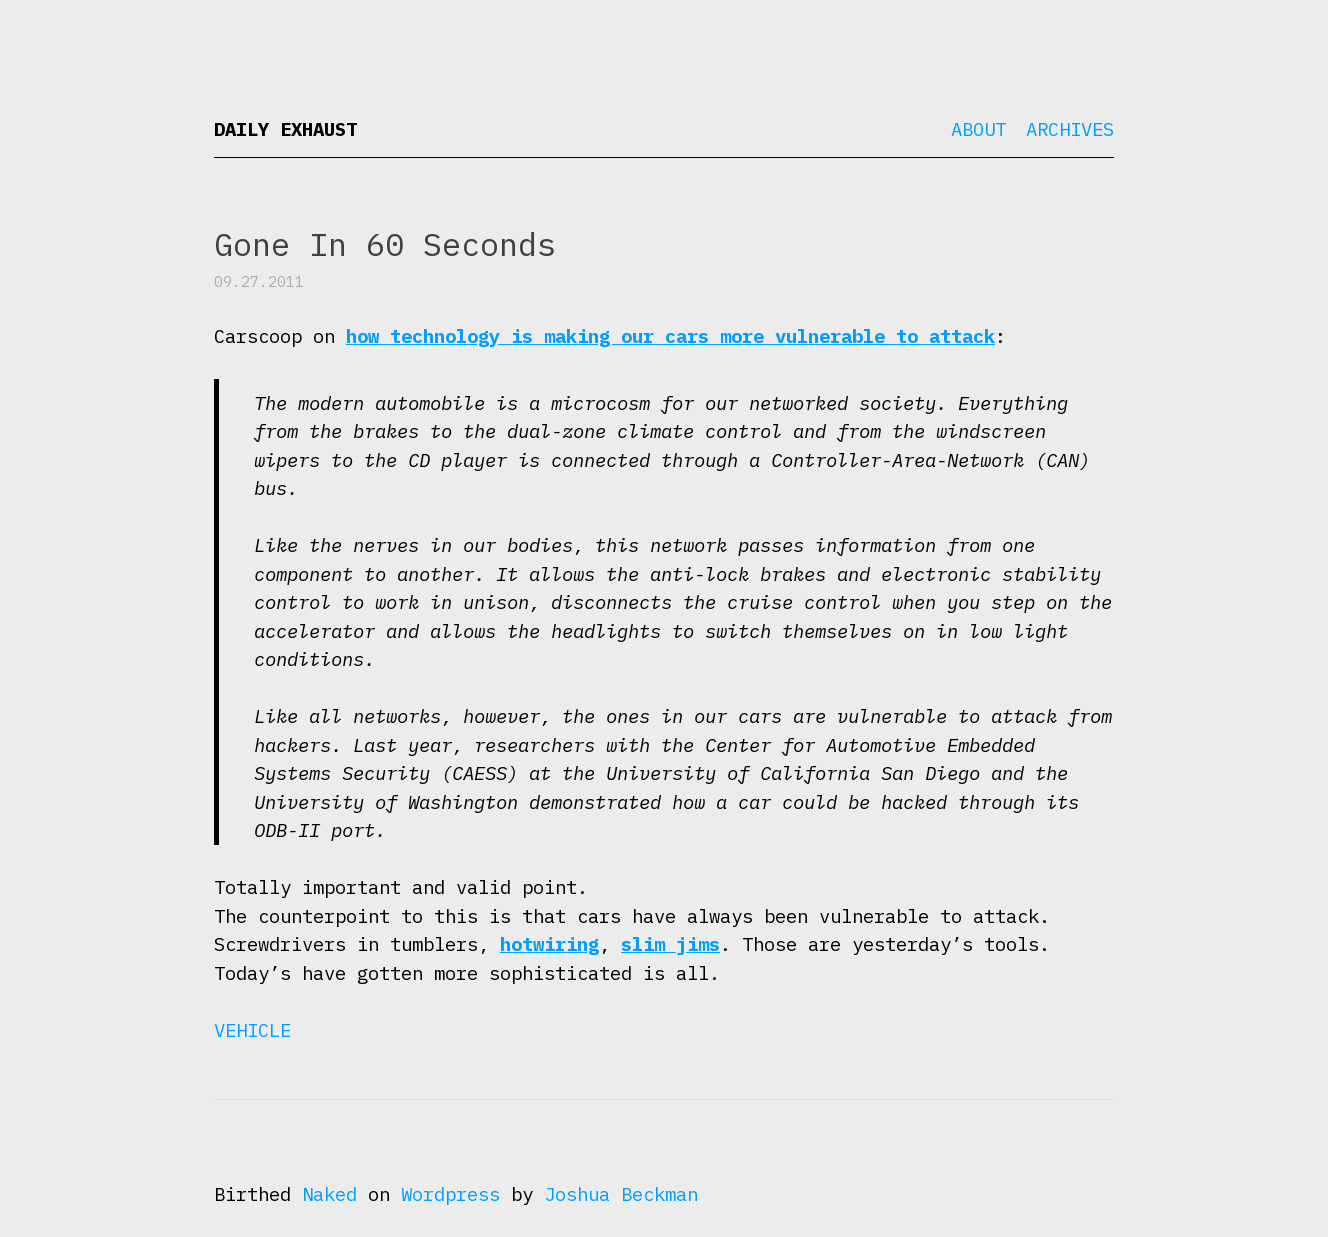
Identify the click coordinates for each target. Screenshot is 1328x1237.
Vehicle (252, 1030)
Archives (1070, 129)
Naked (329, 1194)
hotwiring (549, 944)
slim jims (670, 944)
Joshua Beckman (621, 1194)
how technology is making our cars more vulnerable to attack (670, 336)
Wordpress (450, 1194)
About (978, 129)
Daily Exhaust (285, 129)
